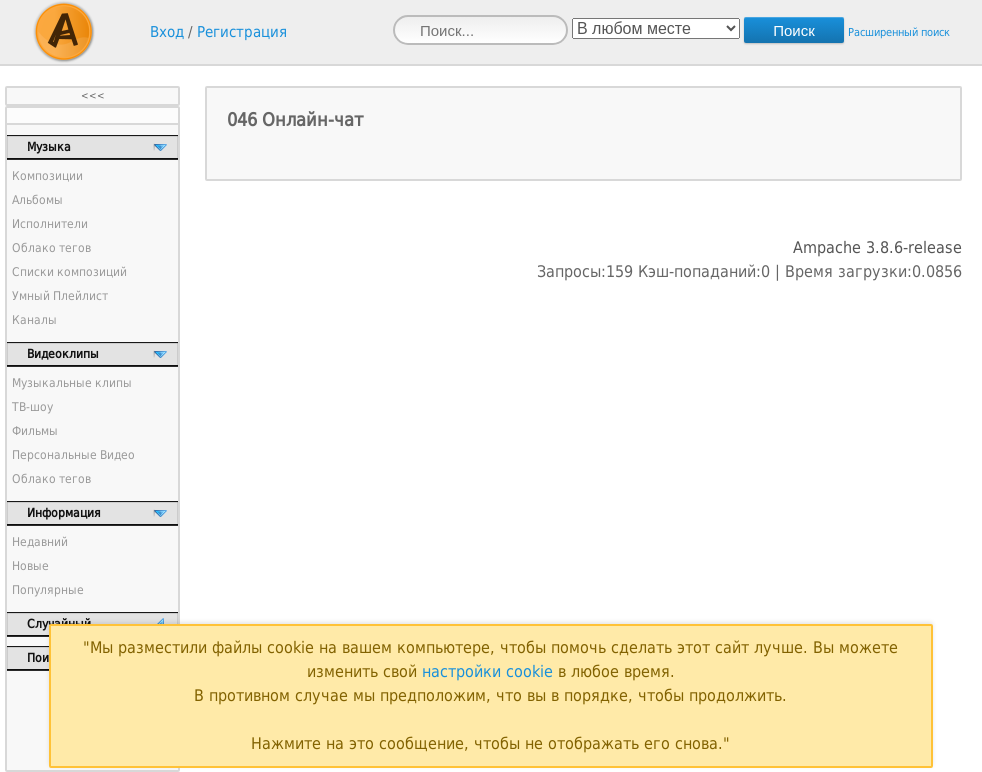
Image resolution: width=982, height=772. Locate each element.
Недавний (40, 542)
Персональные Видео (73, 455)
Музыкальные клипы (72, 383)
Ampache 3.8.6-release (877, 247)
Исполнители (50, 224)
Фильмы (35, 431)
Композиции (47, 176)
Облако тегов (51, 248)
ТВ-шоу (32, 407)
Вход (167, 32)
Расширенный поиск (899, 32)
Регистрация (242, 32)
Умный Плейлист (60, 296)
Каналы (34, 320)
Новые (30, 566)
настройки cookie (487, 671)
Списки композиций (69, 272)
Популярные (48, 590)
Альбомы (37, 200)
